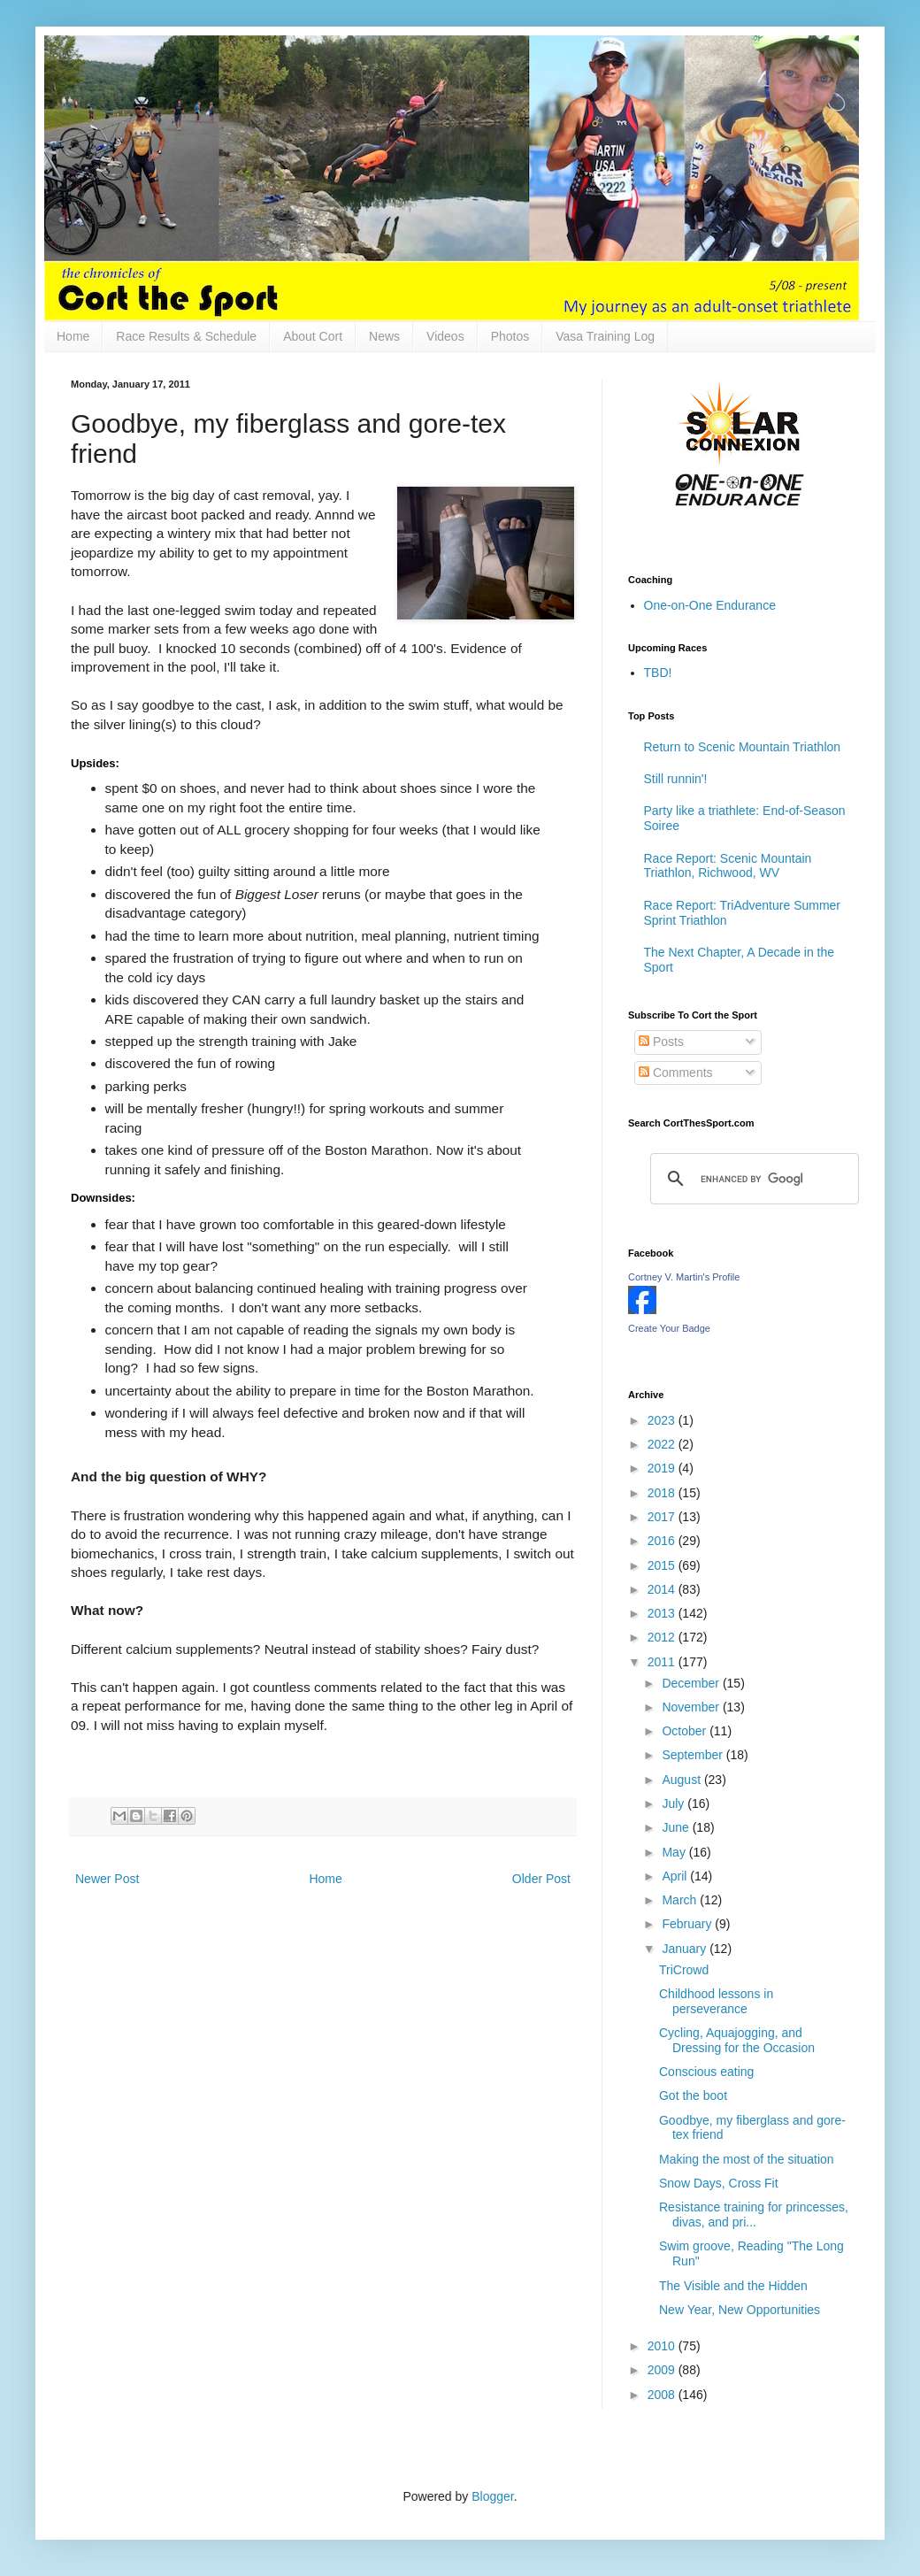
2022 (663, 1444)
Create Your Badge (669, 1328)
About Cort (312, 336)
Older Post (541, 1879)
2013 (663, 1613)
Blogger (492, 2496)
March (681, 1900)
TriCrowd (684, 1970)
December (692, 1683)
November (692, 1707)
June (677, 1827)
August (682, 1779)
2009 (663, 2370)
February (688, 1924)
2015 (663, 1565)
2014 (663, 1589)
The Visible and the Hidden (733, 2286)
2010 (663, 2346)
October (685, 1731)
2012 (663, 1637)
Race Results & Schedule (186, 336)
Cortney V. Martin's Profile (684, 1277)
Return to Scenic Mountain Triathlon (742, 747)
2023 (663, 1420)
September (693, 1755)
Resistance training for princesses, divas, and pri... (753, 2214)
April (676, 1876)
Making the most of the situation (746, 2159)
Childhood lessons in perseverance (716, 2001)
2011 (663, 1662)
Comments (676, 1072)
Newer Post (107, 1879)
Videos (445, 336)
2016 (663, 1541)
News (384, 336)
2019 (663, 1468)
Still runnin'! (676, 779)
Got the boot (693, 2095)
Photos (510, 336)
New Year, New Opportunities (739, 2310)
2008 (663, 2395)
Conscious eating (706, 2072)
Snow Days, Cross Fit (718, 2183)
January (685, 1949)
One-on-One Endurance (710, 605)
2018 (663, 1493)
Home (73, 336)
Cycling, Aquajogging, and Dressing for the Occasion (737, 2040)
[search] (752, 1178)
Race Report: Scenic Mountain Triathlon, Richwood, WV (728, 865)
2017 (663, 1517)
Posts (661, 1041)
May (675, 1852)
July (674, 1803)
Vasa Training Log (605, 336)
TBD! (658, 672)
